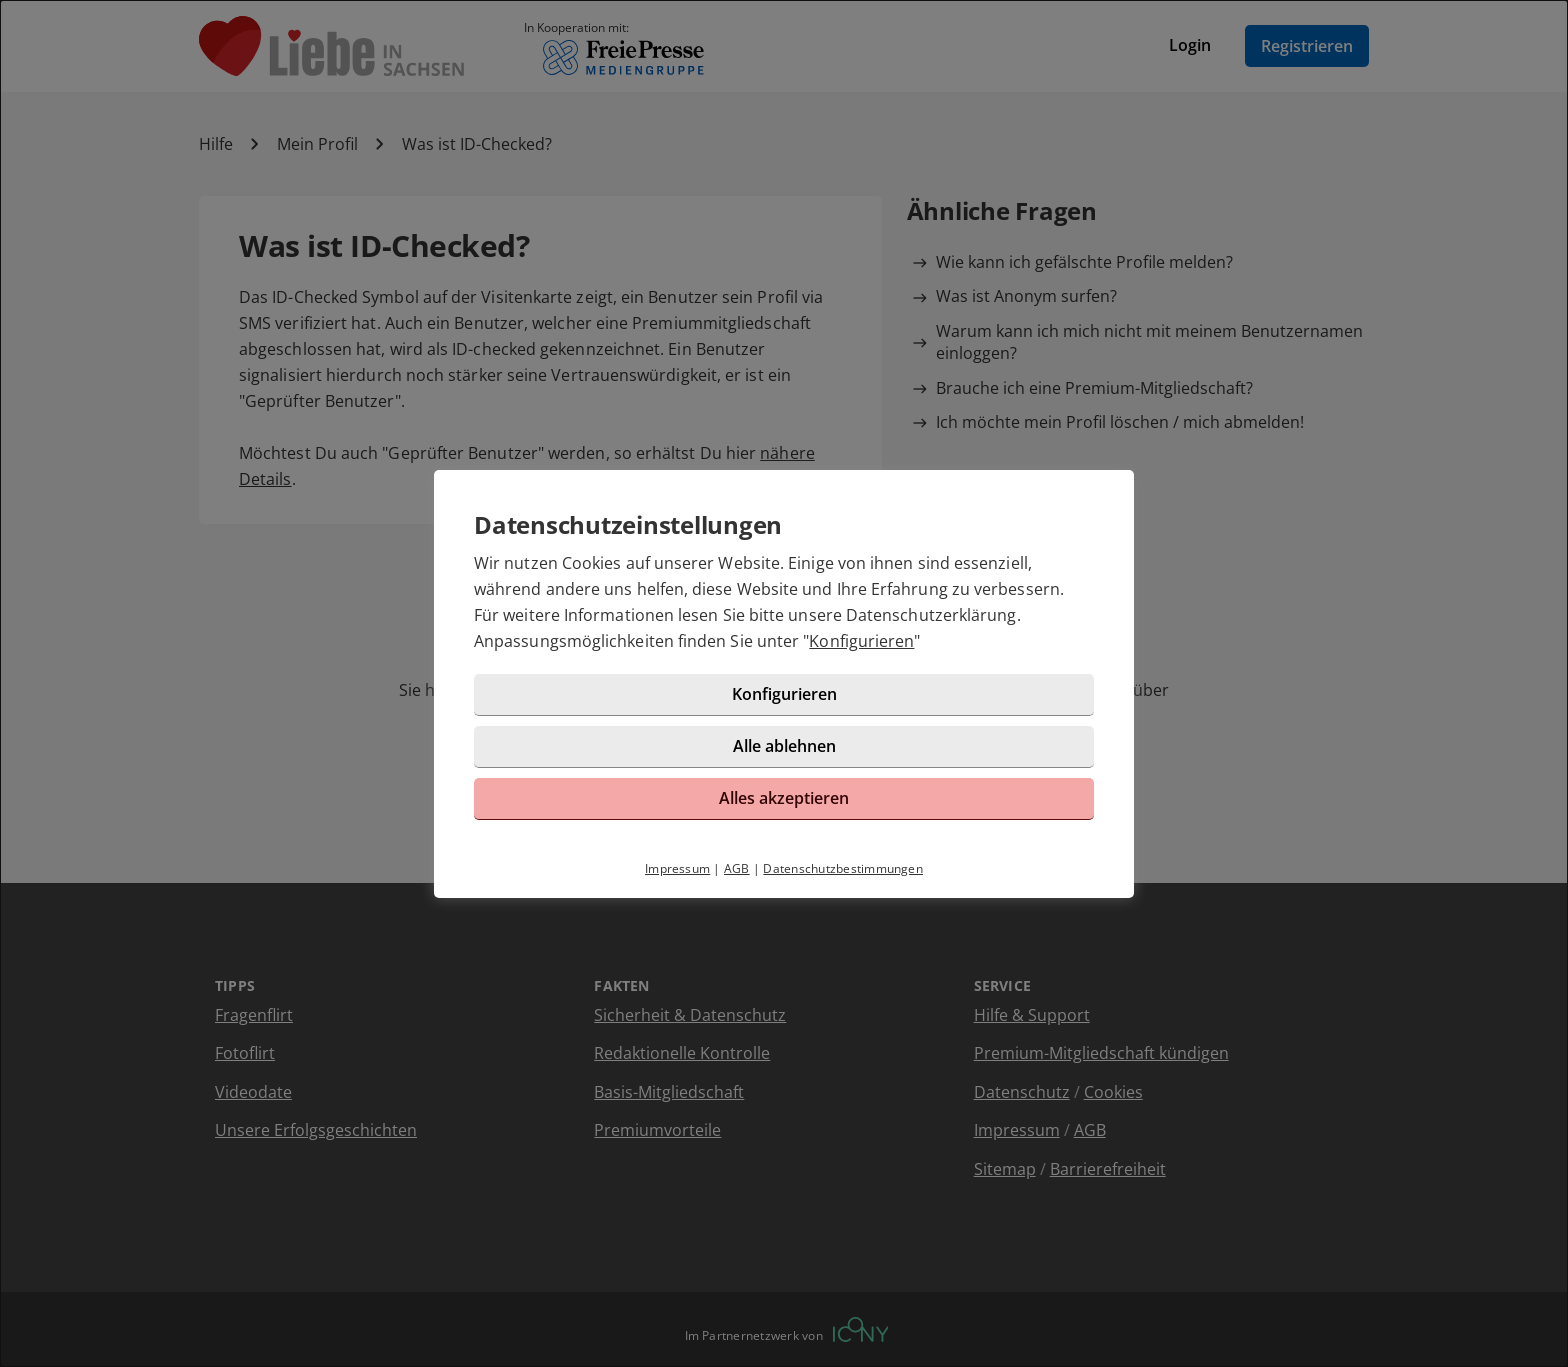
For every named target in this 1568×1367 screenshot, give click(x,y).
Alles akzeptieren (784, 798)
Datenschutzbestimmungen (843, 868)
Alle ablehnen (784, 746)
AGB (737, 868)
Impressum (677, 868)
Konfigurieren (861, 641)
